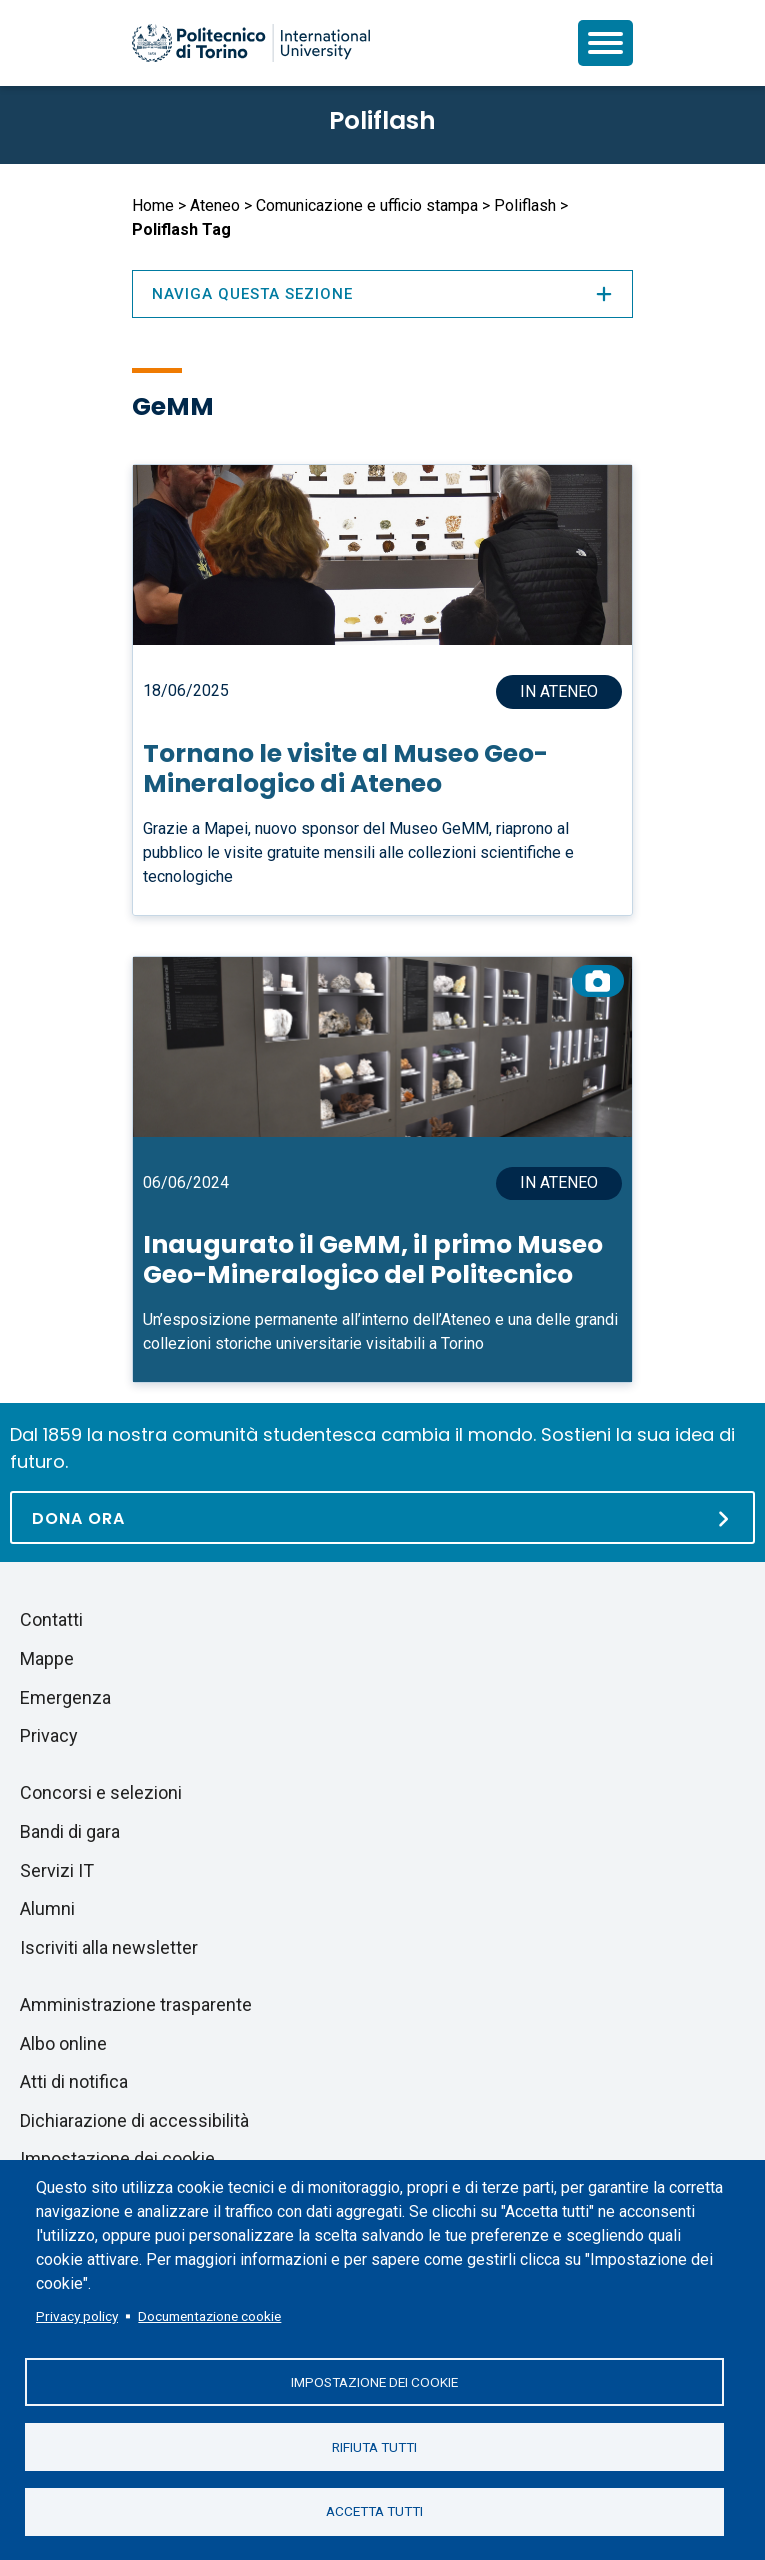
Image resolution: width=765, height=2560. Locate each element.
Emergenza (65, 1697)
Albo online (63, 2043)
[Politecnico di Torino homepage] (251, 43)
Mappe (47, 1658)
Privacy (49, 1735)
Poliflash (382, 120)
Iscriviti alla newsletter (109, 1947)
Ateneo (215, 205)
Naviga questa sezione (383, 294)
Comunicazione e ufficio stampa (367, 205)
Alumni (47, 1908)
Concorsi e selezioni (101, 1792)
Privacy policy (77, 2315)
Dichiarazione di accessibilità (134, 2120)
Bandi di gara (70, 1831)
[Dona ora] (382, 1517)
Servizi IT (57, 1870)
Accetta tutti (374, 2511)
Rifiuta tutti (374, 2446)
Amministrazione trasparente (136, 2004)
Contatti (51, 1619)
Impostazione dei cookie (374, 2381)
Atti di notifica (74, 2081)
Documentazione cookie (209, 2315)
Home (153, 205)
